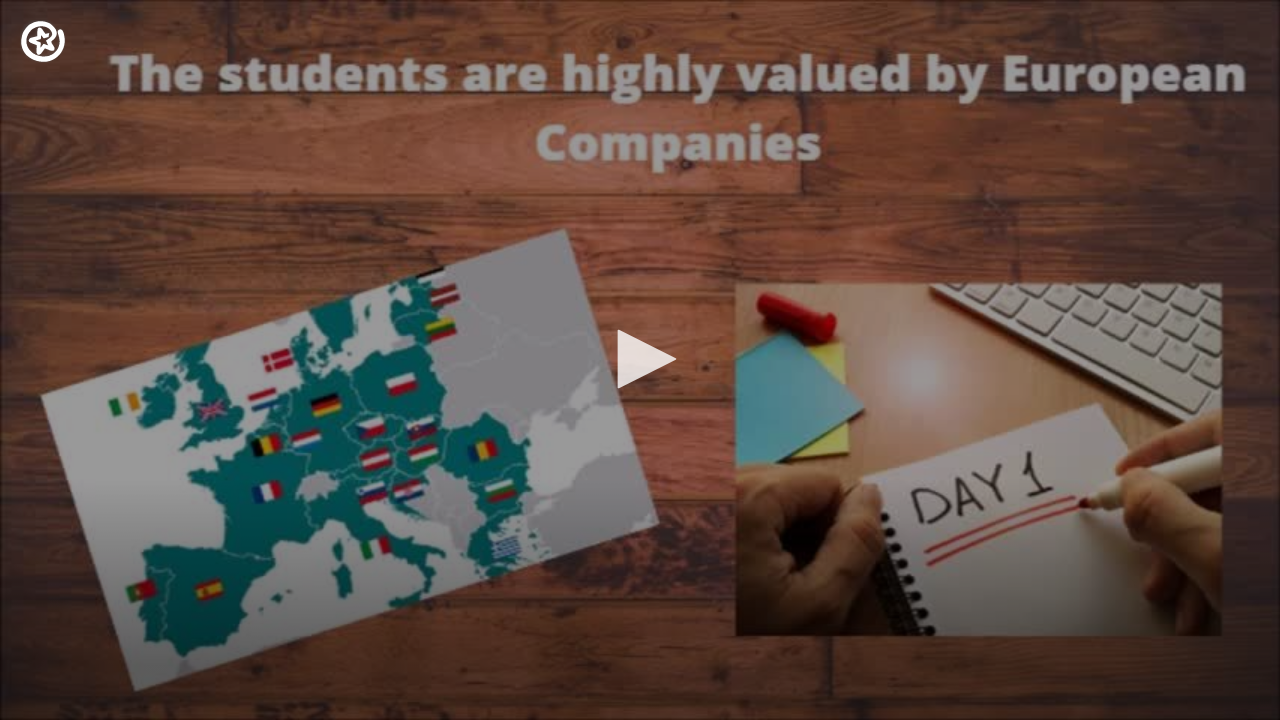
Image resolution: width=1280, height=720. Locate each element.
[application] (640, 360)
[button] (640, 359)
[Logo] (43, 41)
